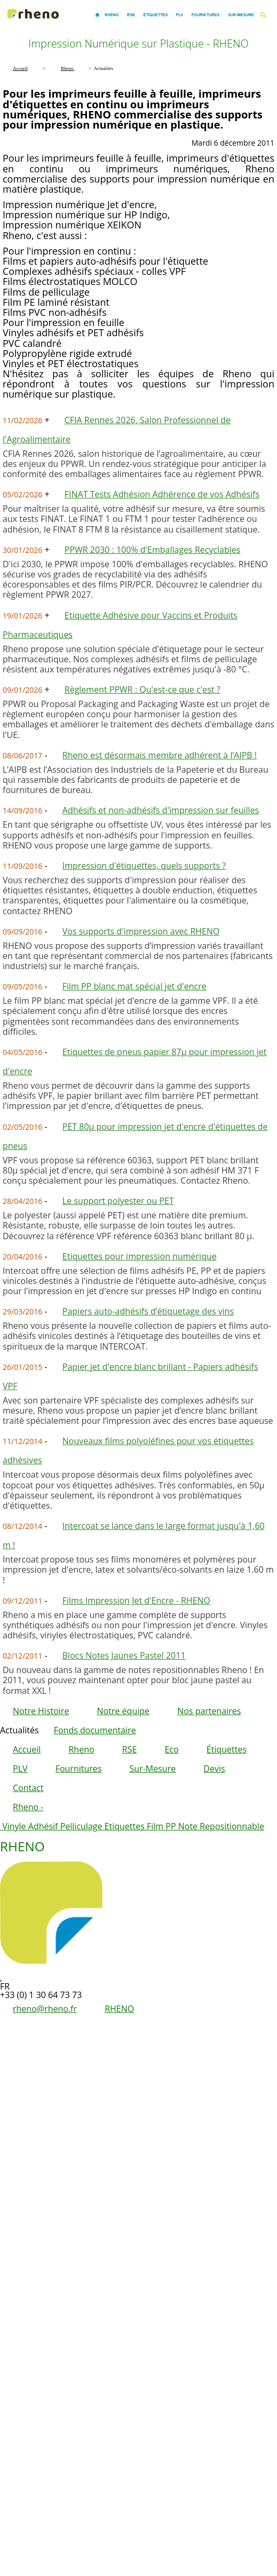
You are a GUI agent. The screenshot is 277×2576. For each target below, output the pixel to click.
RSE (129, 1749)
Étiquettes (227, 1749)
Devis (214, 1768)
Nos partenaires (209, 1711)
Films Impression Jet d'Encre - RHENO (136, 1600)
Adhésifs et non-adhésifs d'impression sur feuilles (160, 810)
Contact (28, 1788)
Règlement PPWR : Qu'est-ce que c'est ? (142, 689)
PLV (20, 1768)
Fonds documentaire (95, 1730)
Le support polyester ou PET (118, 1201)
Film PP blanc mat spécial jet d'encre (134, 986)
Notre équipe (123, 1711)
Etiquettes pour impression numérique (139, 1256)
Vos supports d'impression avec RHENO (141, 931)
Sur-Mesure (153, 1768)
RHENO (119, 2009)
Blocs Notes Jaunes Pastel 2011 (124, 1655)
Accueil (27, 1749)
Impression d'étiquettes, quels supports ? (144, 865)
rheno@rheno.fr (45, 2009)
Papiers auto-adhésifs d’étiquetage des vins (148, 1311)
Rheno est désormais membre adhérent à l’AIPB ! (159, 755)
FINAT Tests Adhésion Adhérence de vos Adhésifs (162, 494)
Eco (171, 1749)
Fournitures (79, 1768)
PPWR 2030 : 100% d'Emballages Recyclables (153, 550)
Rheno (81, 1749)
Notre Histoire (41, 1711)
